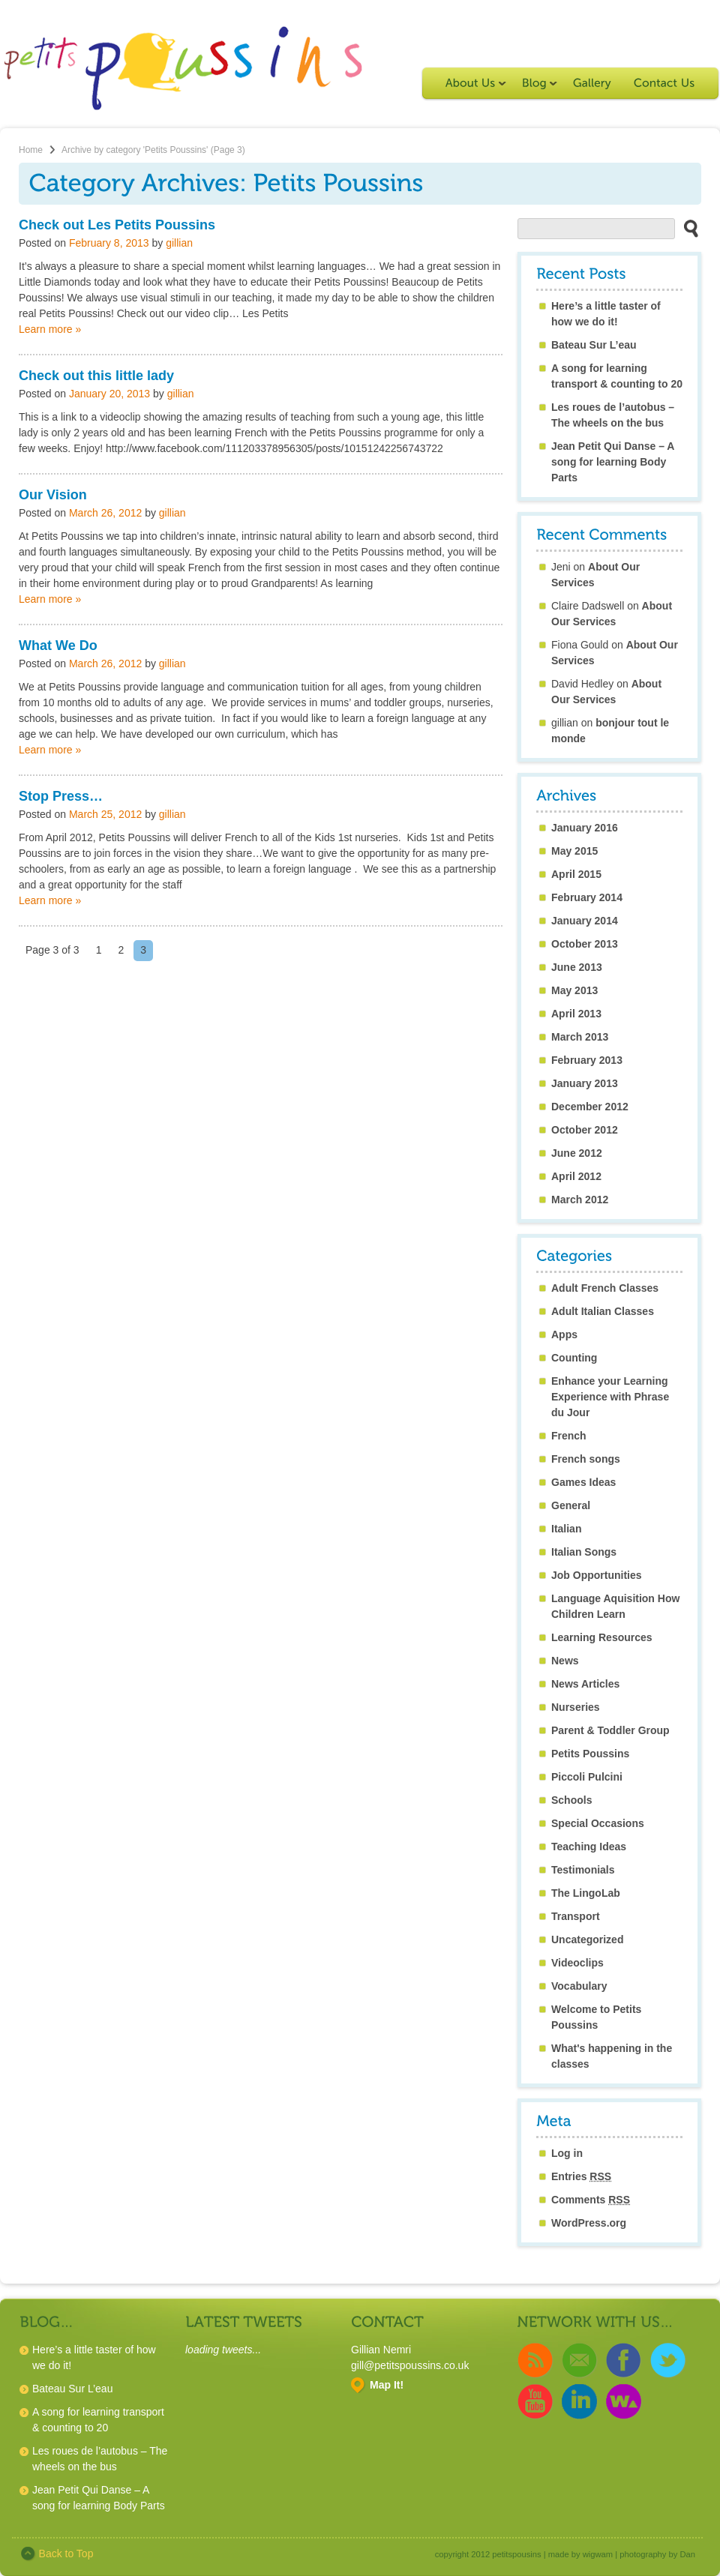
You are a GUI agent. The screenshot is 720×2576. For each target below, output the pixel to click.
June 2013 (576, 967)
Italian (566, 1529)
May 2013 (574, 990)
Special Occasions (597, 1823)
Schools (571, 1800)
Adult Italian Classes (602, 1311)
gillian (179, 243)
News (565, 1661)
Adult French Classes (604, 1288)
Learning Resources (601, 1637)
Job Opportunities (596, 1575)
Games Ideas (583, 1482)
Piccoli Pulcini (586, 1777)
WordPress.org (588, 2223)
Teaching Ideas (588, 1847)
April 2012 (576, 1176)
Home (31, 150)
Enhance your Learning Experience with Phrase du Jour (610, 1396)
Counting (574, 1358)
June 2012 (576, 1153)
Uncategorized (587, 1939)
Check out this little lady (96, 375)
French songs (585, 1459)
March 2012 (579, 1200)
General (570, 1505)
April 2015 (576, 874)
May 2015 (574, 851)
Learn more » (50, 329)
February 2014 (586, 897)
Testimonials (583, 1870)
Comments (590, 2200)
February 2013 (586, 1060)
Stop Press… (61, 796)
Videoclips (577, 1963)
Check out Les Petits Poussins (117, 224)
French (568, 1436)
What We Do (58, 645)
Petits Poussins (590, 1754)
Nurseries (575, 1707)
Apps (564, 1334)
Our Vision (53, 494)
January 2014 (584, 921)
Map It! (387, 2385)
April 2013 (576, 1014)
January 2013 (584, 1083)
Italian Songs (583, 1552)
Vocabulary (579, 1986)
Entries (581, 2176)
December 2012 (589, 1107)
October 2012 (584, 1130)
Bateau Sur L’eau (594, 345)
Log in (567, 2153)
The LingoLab (585, 1893)
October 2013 (584, 944)
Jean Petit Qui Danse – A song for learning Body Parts (612, 462)
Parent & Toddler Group (610, 1730)
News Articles (585, 1684)
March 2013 (579, 1037)
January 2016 (584, 828)
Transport (575, 1916)
